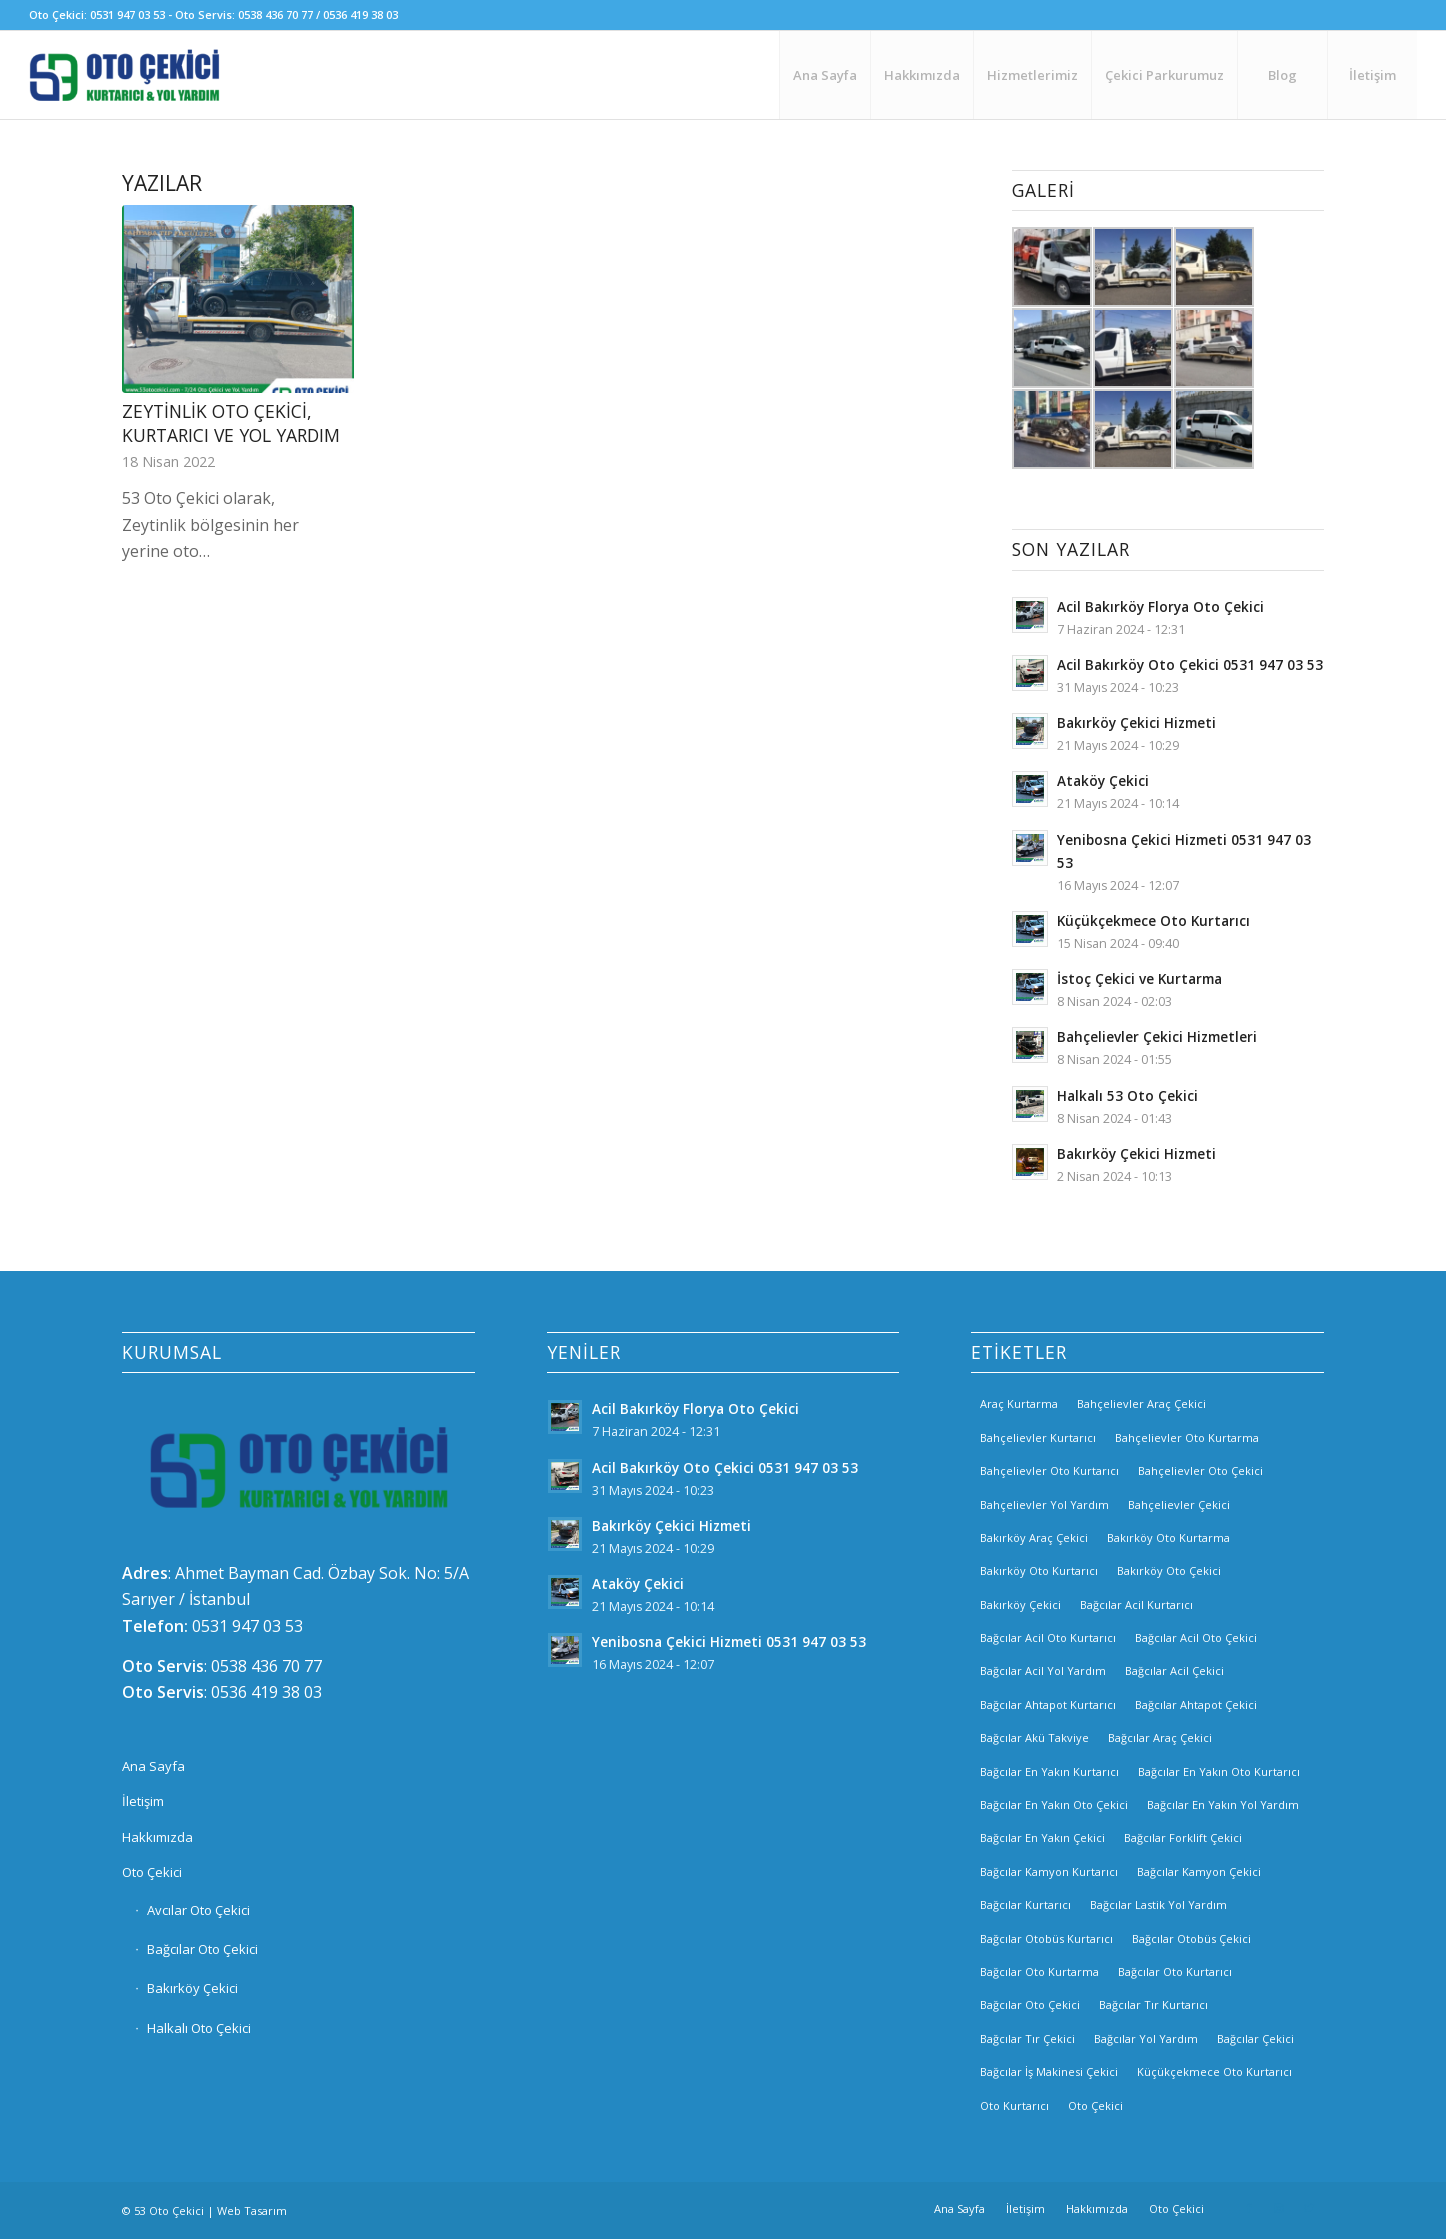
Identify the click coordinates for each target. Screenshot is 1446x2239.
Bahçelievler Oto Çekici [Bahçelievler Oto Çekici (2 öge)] (1200, 1470)
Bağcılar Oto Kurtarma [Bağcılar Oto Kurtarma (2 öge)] (1039, 1971)
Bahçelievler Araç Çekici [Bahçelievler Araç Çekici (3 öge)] (1141, 1403)
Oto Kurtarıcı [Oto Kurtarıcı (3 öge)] (1014, 2105)
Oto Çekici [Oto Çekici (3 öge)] (1095, 2105)
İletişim (143, 1801)
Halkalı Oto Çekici (199, 2028)
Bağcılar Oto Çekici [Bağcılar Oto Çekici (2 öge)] (1030, 2004)
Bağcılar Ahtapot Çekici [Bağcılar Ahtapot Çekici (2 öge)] (1196, 1704)
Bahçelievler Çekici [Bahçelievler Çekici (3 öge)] (1179, 1504)
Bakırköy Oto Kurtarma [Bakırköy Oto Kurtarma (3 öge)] (1168, 1537)
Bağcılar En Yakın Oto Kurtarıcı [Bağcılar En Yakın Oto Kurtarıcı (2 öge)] (1219, 1771)
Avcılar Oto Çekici (198, 1910)
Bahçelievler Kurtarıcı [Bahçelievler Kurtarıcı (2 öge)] (1038, 1437)
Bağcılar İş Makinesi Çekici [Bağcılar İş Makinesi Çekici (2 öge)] (1049, 2071)
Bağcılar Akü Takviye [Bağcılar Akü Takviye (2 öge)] (1034, 1737)
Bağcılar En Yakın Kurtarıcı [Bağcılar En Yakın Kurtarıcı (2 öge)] (1049, 1771)
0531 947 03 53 (247, 1626)
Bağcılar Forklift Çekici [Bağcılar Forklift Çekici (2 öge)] (1183, 1837)
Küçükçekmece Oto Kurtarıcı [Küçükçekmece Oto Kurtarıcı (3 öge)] (1214, 2071)
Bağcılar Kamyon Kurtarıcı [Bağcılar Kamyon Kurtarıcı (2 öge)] (1049, 1871)
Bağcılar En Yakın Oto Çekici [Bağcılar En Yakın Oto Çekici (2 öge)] (1054, 1804)
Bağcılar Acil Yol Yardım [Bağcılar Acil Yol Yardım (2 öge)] (1043, 1670)
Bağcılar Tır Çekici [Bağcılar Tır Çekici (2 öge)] (1027, 2038)
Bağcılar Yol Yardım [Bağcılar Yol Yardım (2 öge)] (1146, 2038)
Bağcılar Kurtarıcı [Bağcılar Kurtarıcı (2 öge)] (1025, 1904)
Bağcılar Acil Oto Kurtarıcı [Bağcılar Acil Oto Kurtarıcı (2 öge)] (1048, 1637)
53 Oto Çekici (169, 2210)
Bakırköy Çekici (192, 1988)
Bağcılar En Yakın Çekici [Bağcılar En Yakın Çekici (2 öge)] (1042, 1837)
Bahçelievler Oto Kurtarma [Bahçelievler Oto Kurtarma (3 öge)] (1187, 1437)
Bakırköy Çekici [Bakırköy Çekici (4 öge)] (1020, 1604)
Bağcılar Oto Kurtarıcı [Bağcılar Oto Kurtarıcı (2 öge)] (1175, 1971)
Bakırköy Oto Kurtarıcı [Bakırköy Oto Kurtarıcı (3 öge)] (1039, 1570)
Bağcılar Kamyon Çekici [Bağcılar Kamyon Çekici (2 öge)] (1199, 1871)
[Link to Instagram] (1279, 2208)
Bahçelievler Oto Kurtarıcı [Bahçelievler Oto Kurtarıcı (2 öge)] (1049, 1470)
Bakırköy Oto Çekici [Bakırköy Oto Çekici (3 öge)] (1169, 1570)
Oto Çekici (152, 1872)
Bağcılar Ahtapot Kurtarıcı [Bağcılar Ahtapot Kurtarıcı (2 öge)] (1048, 1704)
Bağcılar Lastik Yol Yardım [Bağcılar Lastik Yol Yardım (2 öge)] (1158, 1904)
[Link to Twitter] (1309, 2208)
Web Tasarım (252, 2210)
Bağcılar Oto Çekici (202, 1949)
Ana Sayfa (153, 1766)
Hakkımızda (157, 1837)
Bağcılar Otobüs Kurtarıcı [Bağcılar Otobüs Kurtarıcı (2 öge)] (1046, 1938)
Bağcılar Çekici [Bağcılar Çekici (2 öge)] (1255, 2038)
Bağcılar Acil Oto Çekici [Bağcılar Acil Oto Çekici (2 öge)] (1196, 1637)
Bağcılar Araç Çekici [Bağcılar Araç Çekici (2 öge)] (1160, 1737)
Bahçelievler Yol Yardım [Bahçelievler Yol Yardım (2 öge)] (1044, 1504)
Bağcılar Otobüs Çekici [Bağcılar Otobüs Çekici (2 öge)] (1191, 1938)
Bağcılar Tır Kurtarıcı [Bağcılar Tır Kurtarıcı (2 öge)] (1153, 2004)
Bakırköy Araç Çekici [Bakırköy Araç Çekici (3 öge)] (1034, 1537)
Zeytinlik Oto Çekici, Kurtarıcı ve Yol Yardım (231, 423)
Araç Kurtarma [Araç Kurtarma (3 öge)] (1019, 1403)
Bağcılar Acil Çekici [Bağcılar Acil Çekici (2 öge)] (1174, 1670)
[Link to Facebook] (1249, 2208)
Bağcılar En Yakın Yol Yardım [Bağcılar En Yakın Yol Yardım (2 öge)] (1223, 1804)
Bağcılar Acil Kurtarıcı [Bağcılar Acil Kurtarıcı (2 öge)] (1136, 1604)
